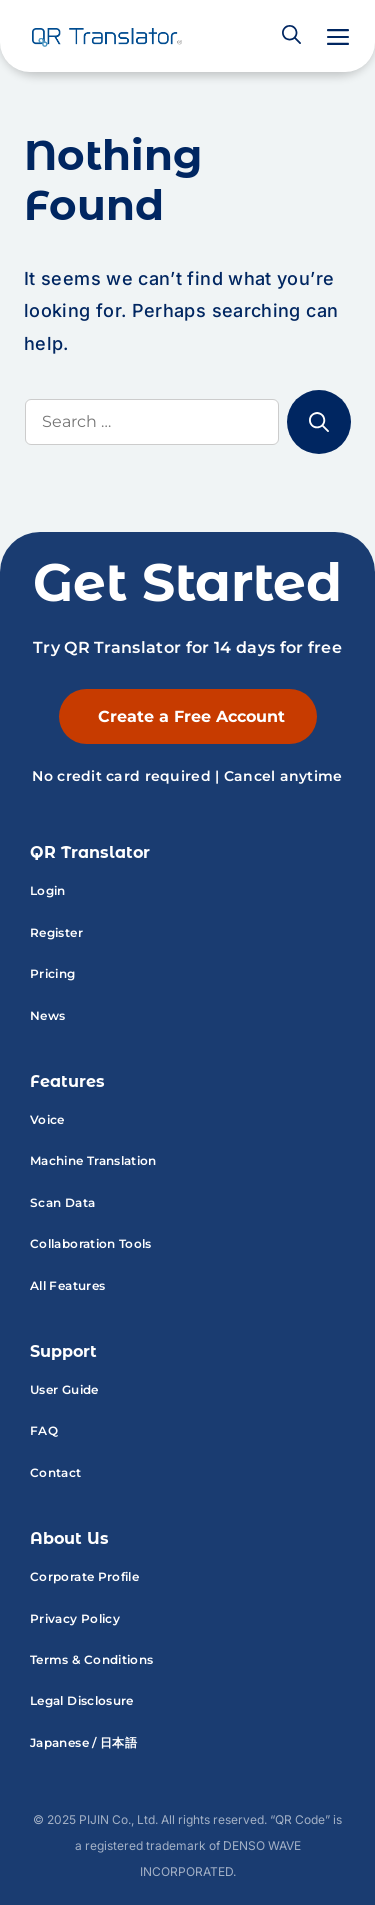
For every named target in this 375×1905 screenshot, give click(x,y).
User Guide (64, 1389)
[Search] (319, 422)
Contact (56, 1472)
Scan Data (62, 1202)
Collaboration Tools (91, 1243)
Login (48, 890)
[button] (291, 36)
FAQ (44, 1430)
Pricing (53, 973)
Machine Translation (93, 1160)
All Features (67, 1285)
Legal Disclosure (82, 1700)
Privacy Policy (75, 1618)
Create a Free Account (191, 716)
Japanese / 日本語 (83, 1742)
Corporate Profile (84, 1576)
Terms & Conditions (91, 1659)
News (47, 1015)
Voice (47, 1119)
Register (56, 932)
